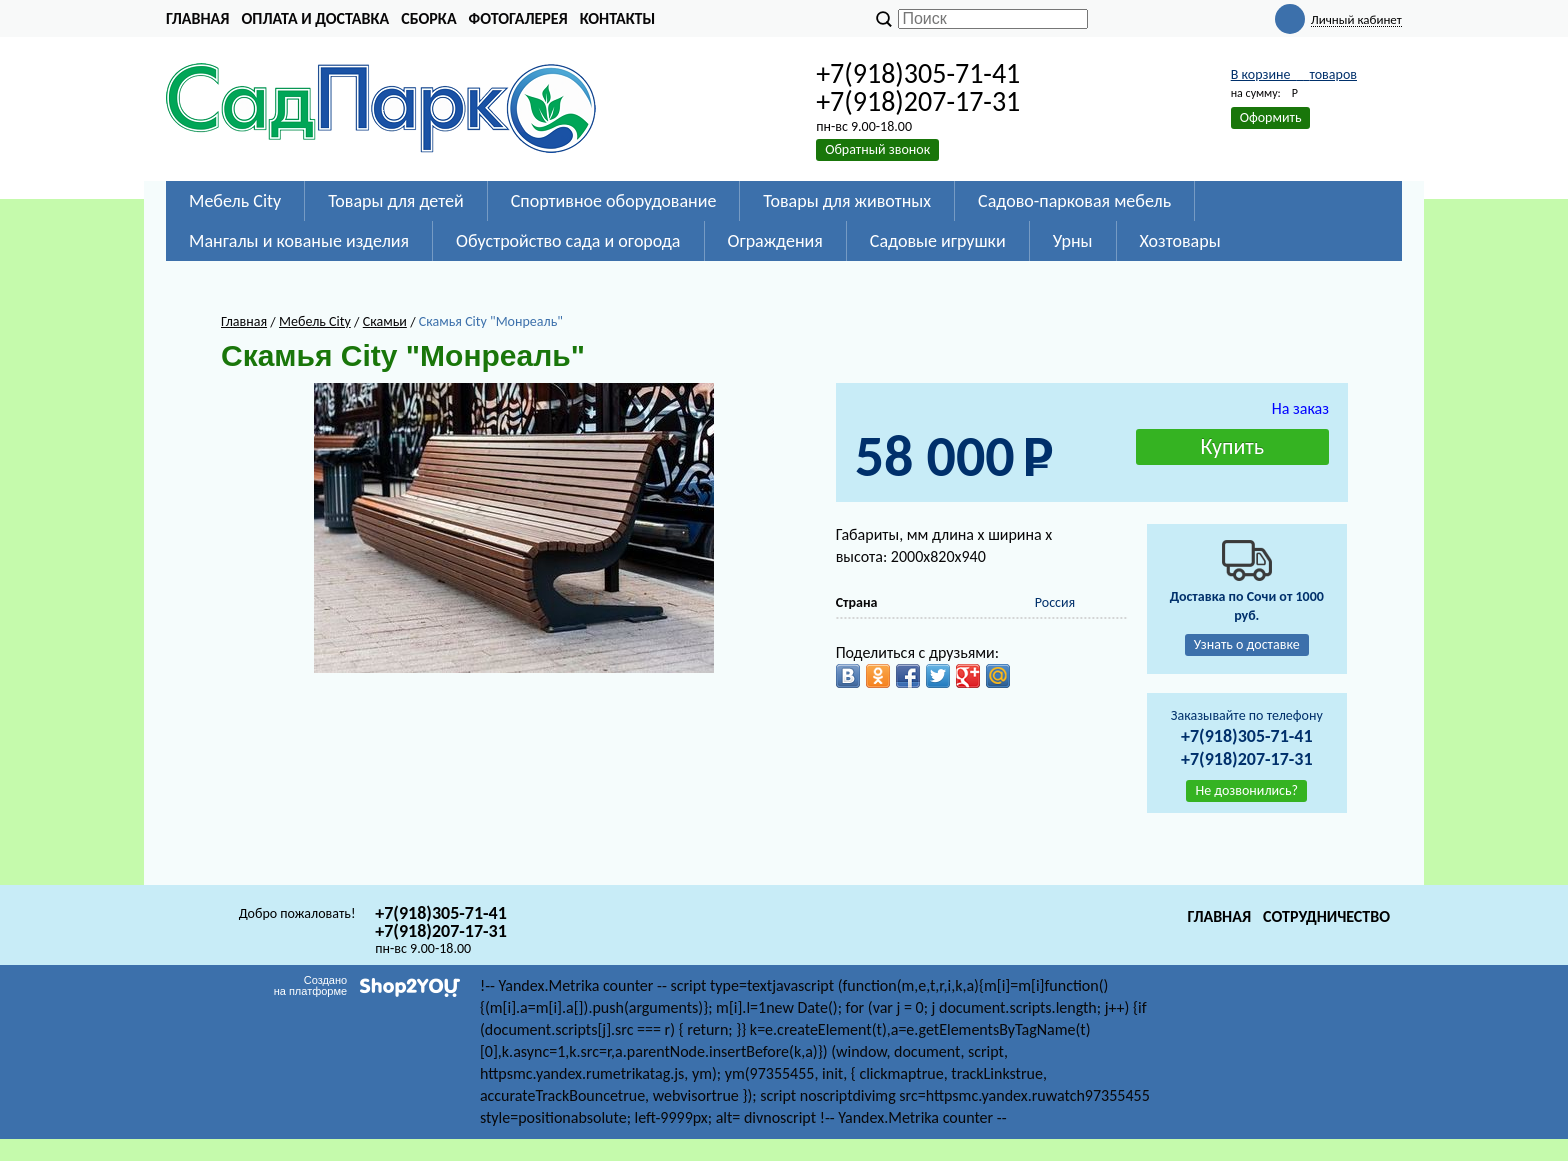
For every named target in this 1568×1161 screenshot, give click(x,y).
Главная (197, 18)
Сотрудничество (1326, 916)
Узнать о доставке (1247, 644)
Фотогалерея (518, 18)
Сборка (428, 18)
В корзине (1294, 74)
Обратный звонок (877, 149)
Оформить (1271, 117)
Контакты (618, 18)
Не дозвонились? (1246, 790)
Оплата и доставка (315, 18)
